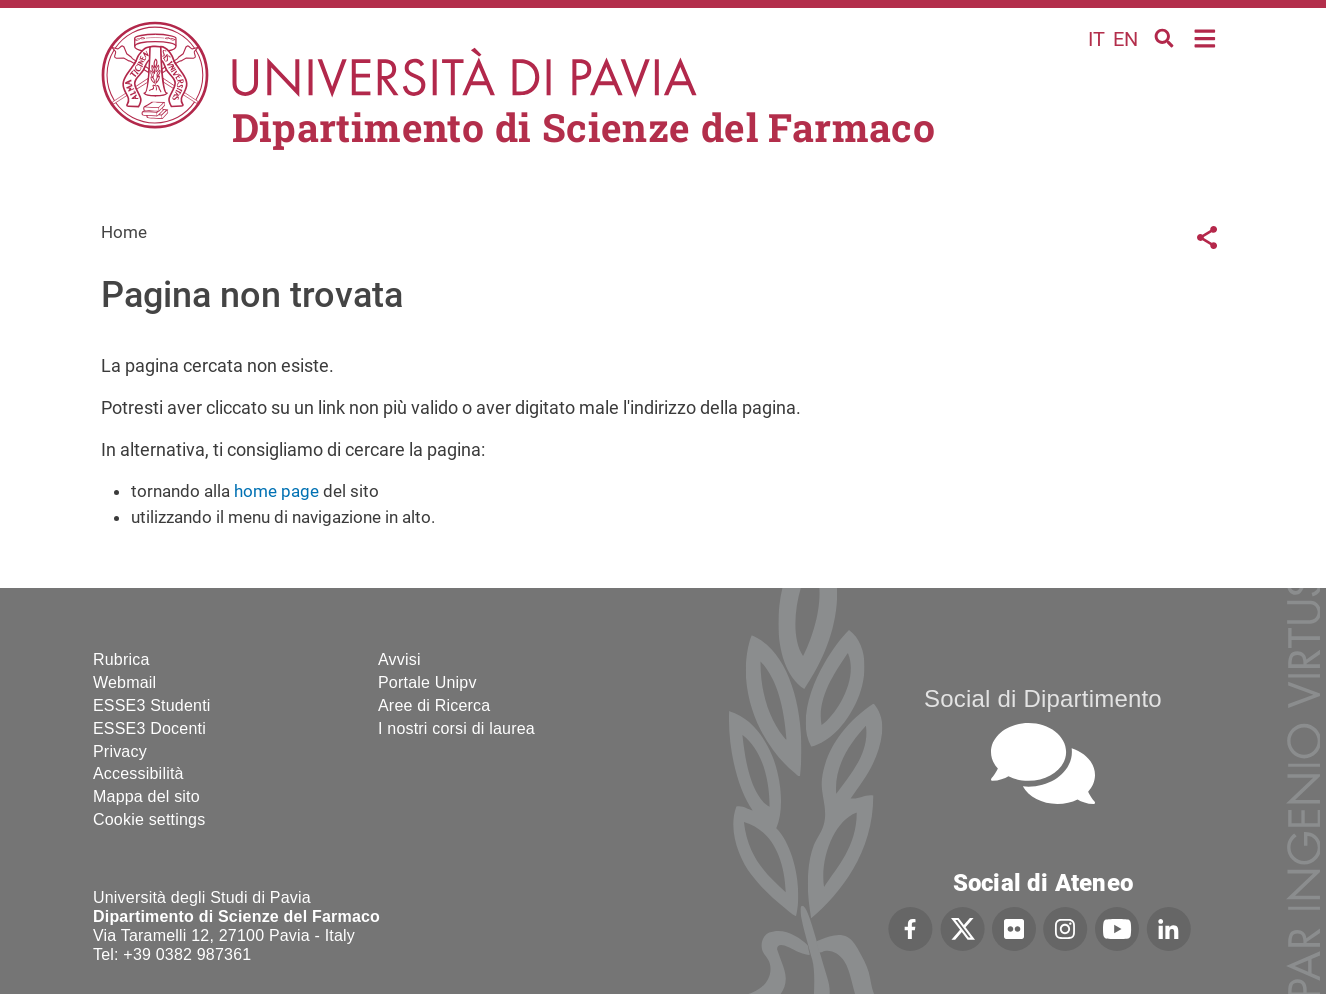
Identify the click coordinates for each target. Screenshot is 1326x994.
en (1125, 39)
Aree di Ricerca (434, 705)
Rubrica (121, 659)
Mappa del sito (146, 796)
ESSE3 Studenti (152, 705)
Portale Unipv (427, 682)
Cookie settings (149, 819)
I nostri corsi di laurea (456, 728)
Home (1205, 36)
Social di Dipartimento (1043, 698)
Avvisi (399, 659)
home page (276, 491)
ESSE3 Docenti (149, 728)
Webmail (124, 682)
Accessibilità (138, 773)
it (1096, 39)
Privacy (120, 751)
